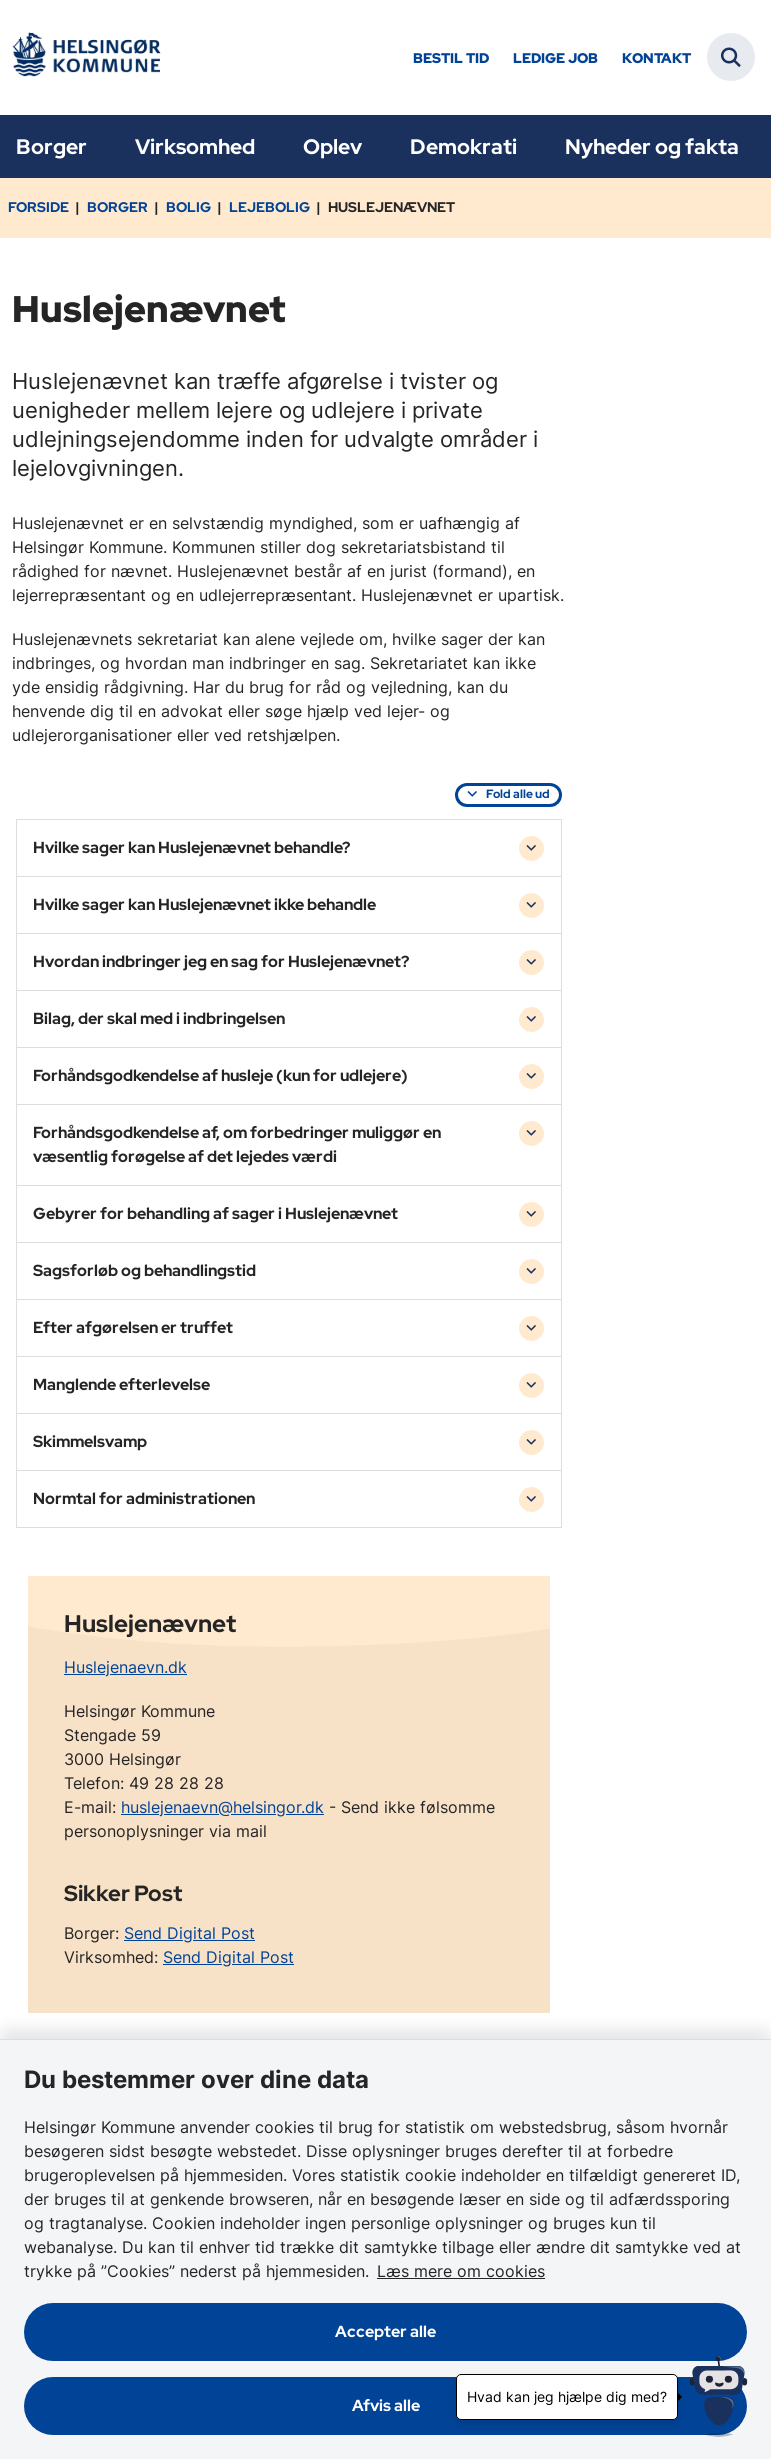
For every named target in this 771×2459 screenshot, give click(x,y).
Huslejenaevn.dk (125, 1667)
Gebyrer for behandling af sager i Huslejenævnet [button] (215, 1213)
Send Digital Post (189, 1933)
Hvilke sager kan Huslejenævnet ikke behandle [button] (204, 904)
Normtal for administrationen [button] (144, 1498)
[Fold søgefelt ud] (731, 57)
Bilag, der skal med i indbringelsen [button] (159, 1018)
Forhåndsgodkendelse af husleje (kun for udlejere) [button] (220, 1075)
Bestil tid (451, 58)
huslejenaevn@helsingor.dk (222, 1807)
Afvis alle (386, 2405)
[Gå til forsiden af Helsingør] (86, 57)
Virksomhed (195, 146)
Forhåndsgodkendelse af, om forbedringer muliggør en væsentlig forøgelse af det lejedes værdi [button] (237, 1144)
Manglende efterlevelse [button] (121, 1384)
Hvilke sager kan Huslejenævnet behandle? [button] (191, 847)
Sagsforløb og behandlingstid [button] (144, 1270)
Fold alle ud (518, 794)
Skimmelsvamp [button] (90, 1441)
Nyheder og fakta (652, 146)
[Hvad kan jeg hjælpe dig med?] (718, 2396)
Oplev (332, 146)
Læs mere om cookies (461, 2271)
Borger (51, 146)
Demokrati (463, 146)
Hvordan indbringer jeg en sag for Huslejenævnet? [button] (221, 961)
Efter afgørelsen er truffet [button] (133, 1327)
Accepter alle (385, 2331)
